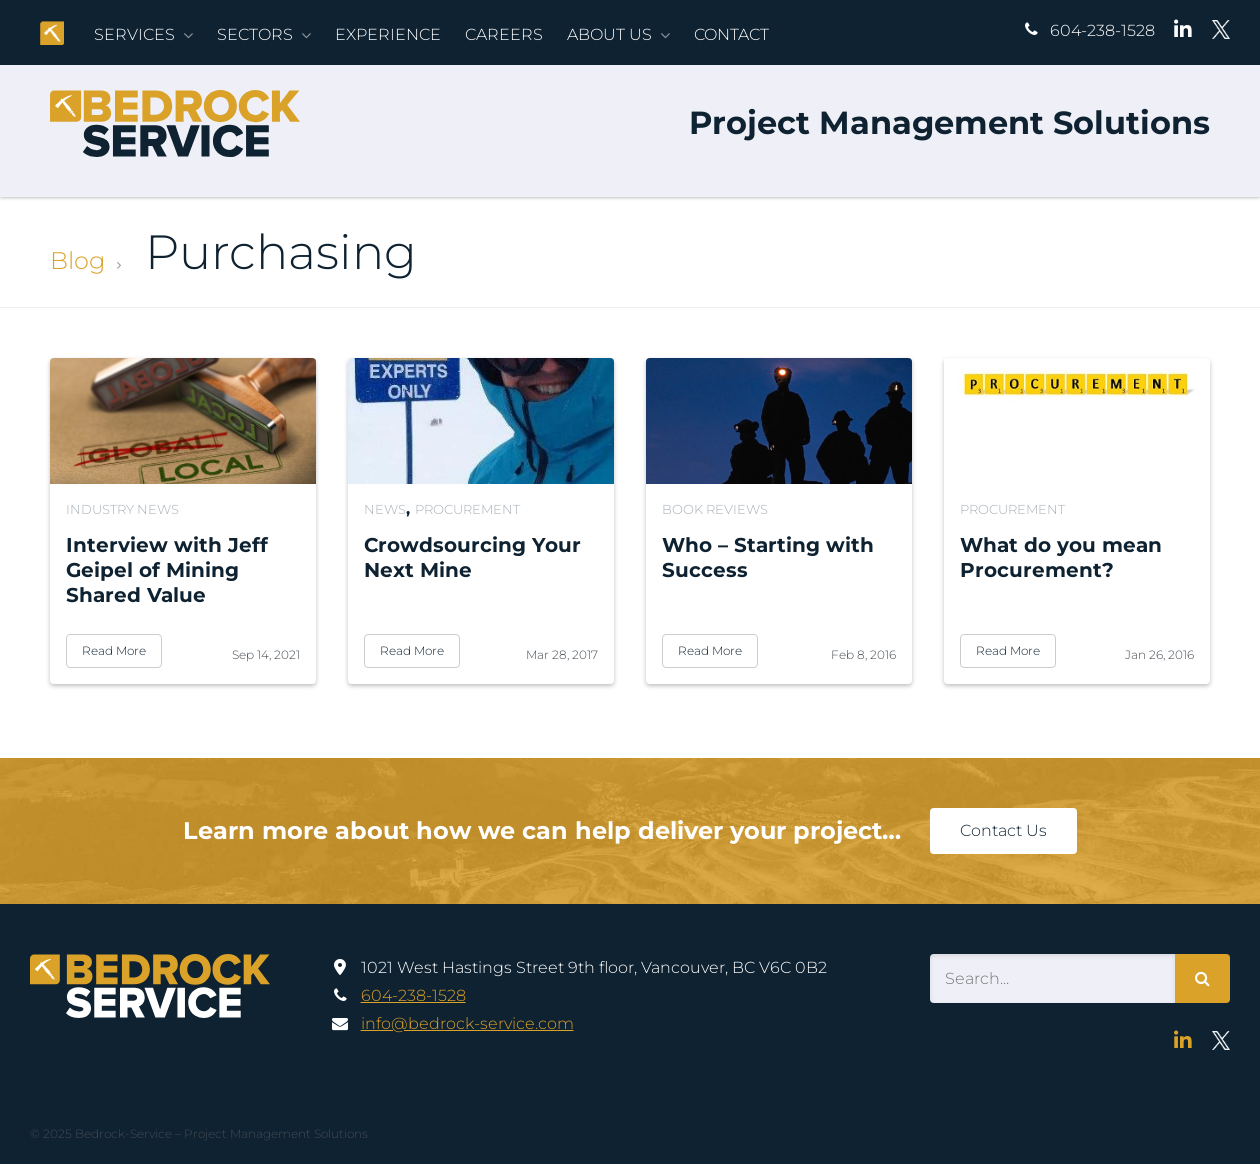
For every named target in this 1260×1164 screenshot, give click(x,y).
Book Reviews (715, 509)
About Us (609, 34)
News (385, 509)
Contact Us (1003, 830)
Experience (388, 34)
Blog (77, 260)
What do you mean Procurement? (1061, 557)
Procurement (467, 509)
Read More (114, 650)
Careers (504, 34)
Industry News (122, 509)
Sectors (255, 34)
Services (134, 34)
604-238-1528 (1102, 31)
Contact (731, 34)
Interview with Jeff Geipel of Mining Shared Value (167, 570)
